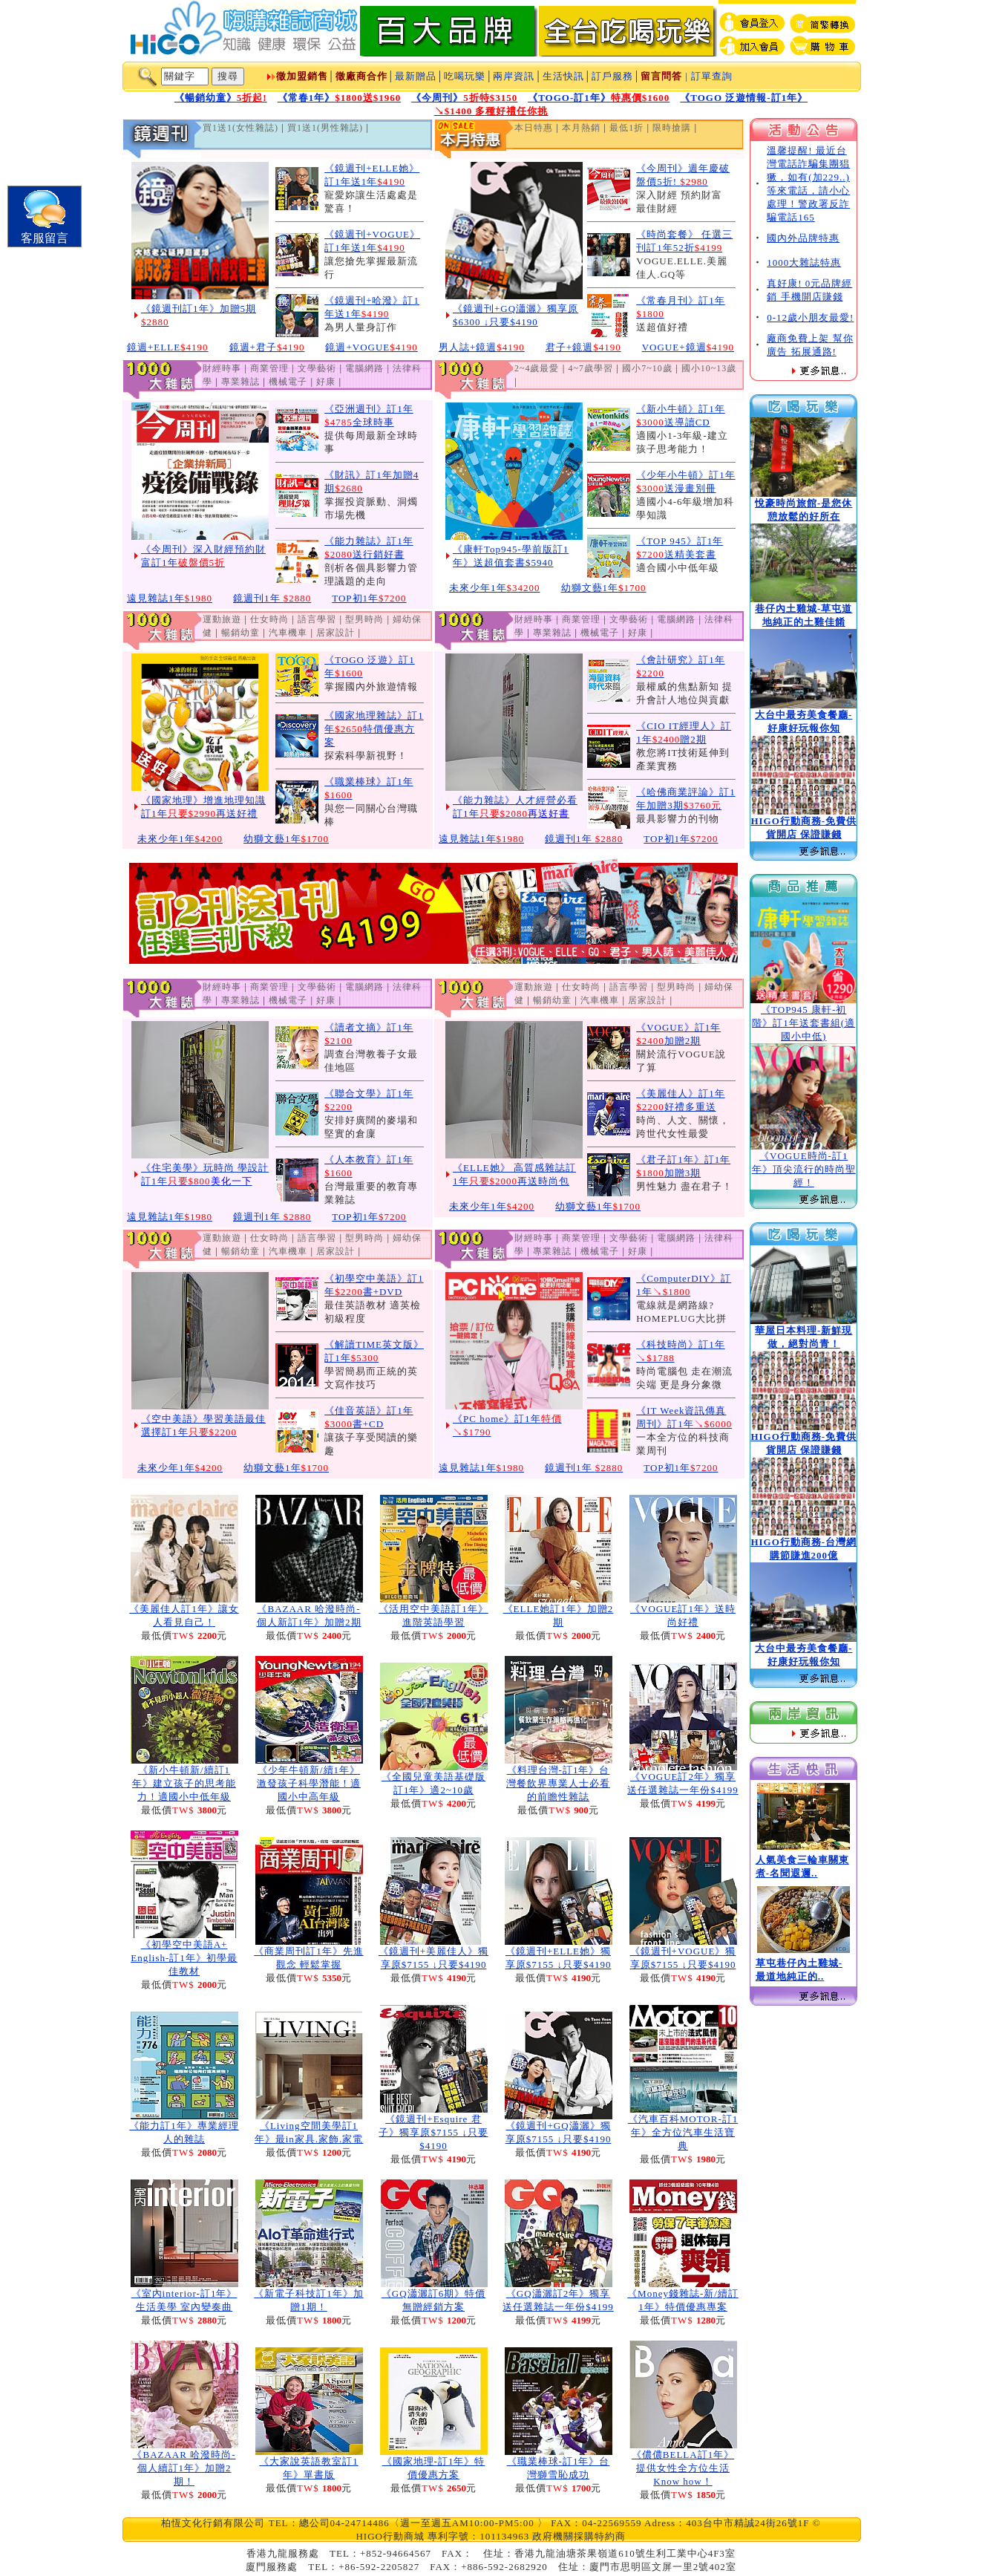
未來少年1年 (494, 587)
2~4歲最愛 (537, 368)
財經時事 (222, 368)
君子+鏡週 (583, 347)
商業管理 (269, 368)
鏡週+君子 (267, 347)
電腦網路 (364, 368)
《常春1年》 (340, 97)
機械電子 (288, 381)
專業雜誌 (240, 381)
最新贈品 (415, 76)
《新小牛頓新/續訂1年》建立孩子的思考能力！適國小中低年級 (184, 1783)
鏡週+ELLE (168, 347)
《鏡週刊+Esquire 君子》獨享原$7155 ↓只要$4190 (433, 2132)
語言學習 (317, 619)
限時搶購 (671, 128)
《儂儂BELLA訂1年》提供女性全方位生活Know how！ (683, 2468)
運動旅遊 (222, 619)
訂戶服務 (612, 76)
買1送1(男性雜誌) (325, 128)
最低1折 (626, 128)
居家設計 (335, 632)
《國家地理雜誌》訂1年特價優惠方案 (374, 729)
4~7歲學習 (591, 368)
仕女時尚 (269, 619)
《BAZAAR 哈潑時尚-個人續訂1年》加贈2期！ (183, 2468)
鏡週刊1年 (272, 598)
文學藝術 (317, 368)
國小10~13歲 (709, 368)
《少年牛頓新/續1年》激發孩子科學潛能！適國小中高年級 (309, 1783)
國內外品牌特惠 (803, 238)
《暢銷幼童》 (220, 97)
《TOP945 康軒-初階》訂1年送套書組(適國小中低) (803, 1023)
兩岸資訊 (513, 76)
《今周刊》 (464, 97)
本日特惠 (533, 128)
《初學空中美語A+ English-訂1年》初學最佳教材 (184, 1958)
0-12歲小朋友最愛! (810, 317)
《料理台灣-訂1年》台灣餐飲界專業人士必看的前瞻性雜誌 (558, 1783)
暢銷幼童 (240, 632)
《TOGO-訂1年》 (599, 97)
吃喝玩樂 (464, 76)
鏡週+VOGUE (371, 347)
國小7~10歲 (647, 368)
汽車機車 (288, 632)
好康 (325, 381)
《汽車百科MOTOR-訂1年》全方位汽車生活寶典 (683, 2132)
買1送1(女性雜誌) (240, 128)
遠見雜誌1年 (169, 598)
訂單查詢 (712, 76)
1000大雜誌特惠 (804, 262)
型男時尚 (364, 619)
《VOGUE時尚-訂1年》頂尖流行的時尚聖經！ (804, 1169)
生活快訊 (563, 76)
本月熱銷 (581, 128)
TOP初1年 (369, 598)
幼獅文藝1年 (604, 587)
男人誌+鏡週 (482, 347)
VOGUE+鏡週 (688, 347)
